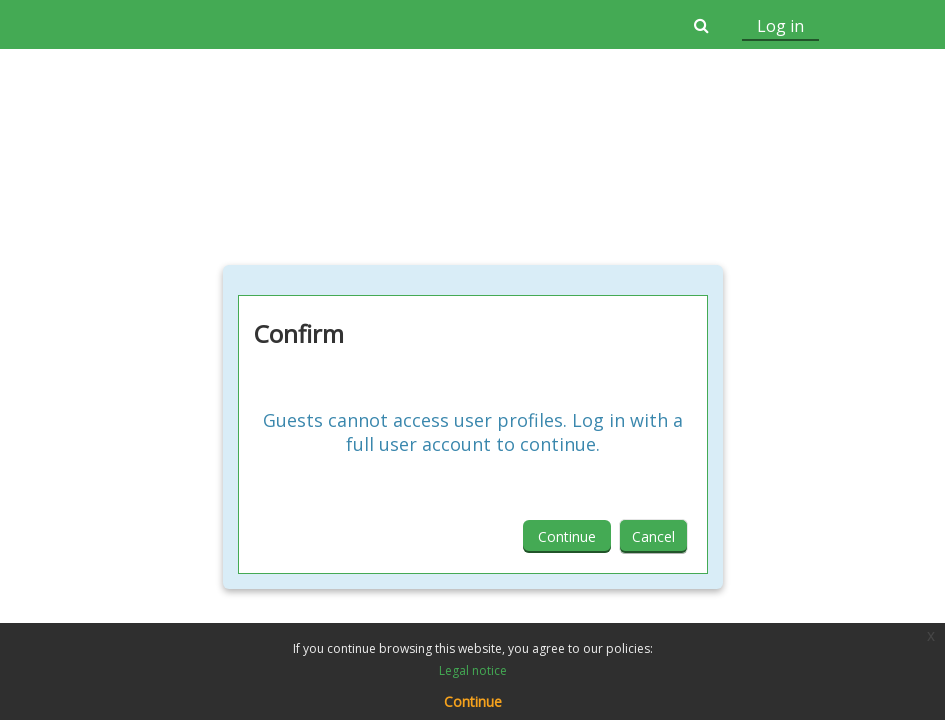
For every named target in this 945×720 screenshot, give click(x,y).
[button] (701, 25)
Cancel (653, 536)
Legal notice (473, 670)
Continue (567, 536)
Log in (780, 26)
